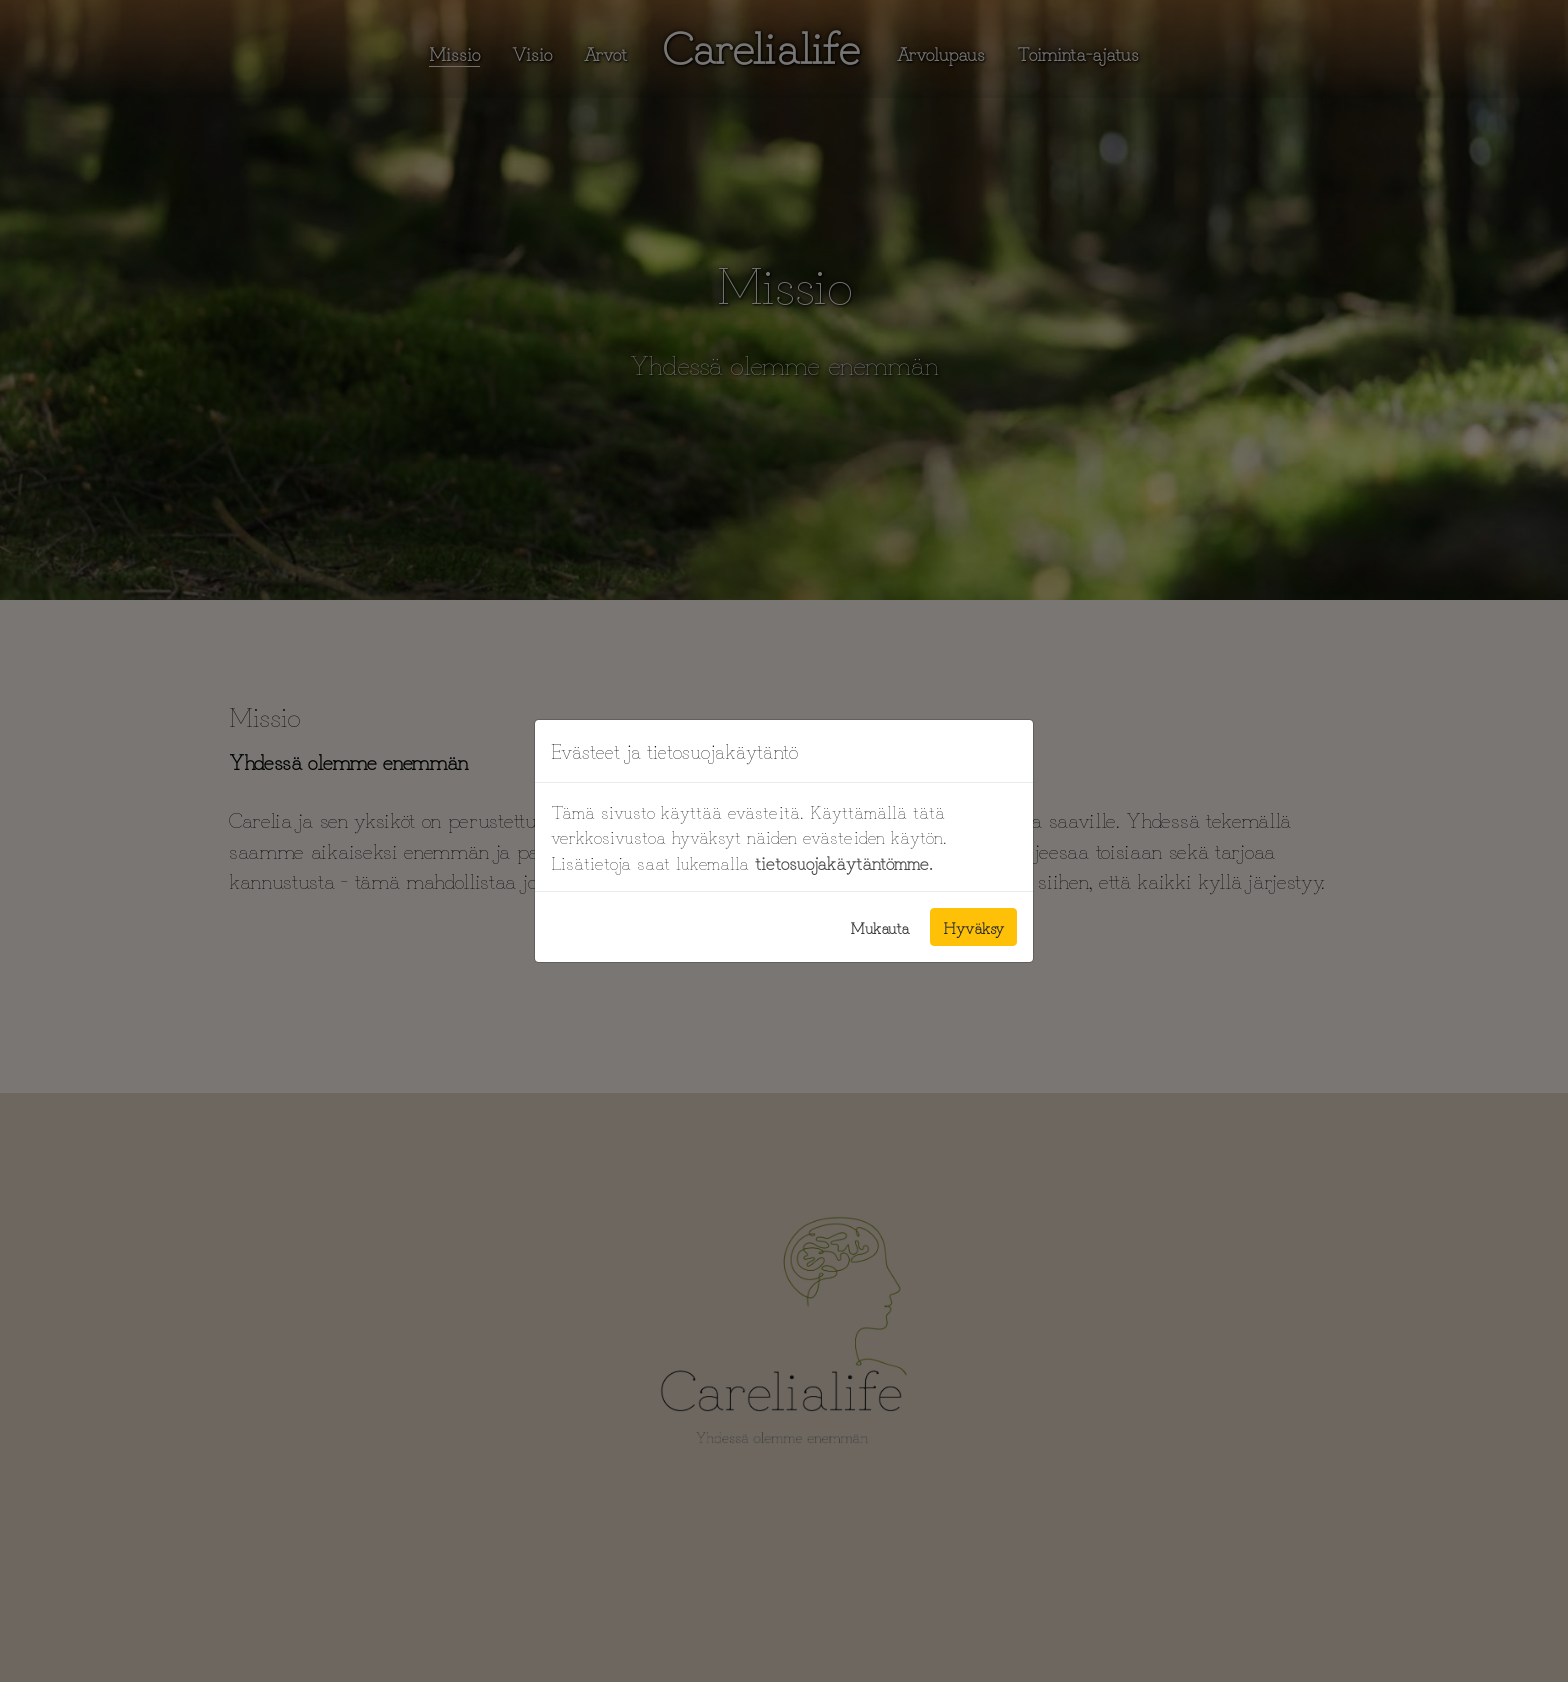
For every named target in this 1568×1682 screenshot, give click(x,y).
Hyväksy (973, 927)
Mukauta (880, 927)
